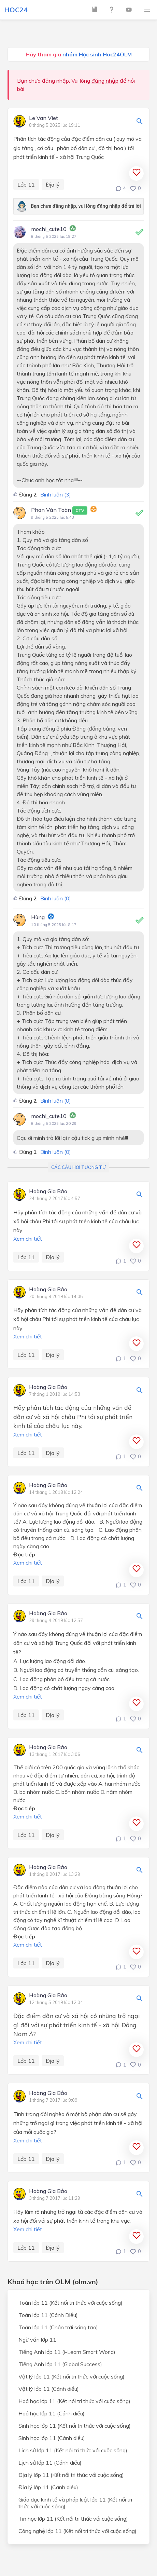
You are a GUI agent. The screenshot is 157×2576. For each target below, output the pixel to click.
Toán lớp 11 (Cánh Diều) (48, 2315)
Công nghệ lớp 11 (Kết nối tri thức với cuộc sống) (77, 2530)
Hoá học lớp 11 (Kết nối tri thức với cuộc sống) (74, 2401)
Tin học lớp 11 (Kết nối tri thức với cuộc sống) (73, 2518)
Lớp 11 (26, 184)
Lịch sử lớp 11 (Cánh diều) (50, 2462)
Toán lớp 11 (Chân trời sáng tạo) (58, 2327)
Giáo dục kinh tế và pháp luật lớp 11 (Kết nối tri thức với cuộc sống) (75, 2503)
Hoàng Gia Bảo (48, 1191)
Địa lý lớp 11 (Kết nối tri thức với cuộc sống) (71, 2474)
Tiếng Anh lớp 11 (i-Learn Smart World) (66, 2351)
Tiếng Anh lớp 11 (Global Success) (60, 2364)
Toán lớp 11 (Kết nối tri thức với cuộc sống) (70, 2302)
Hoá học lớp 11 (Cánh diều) (51, 2413)
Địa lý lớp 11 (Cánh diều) (48, 2487)
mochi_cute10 (49, 229)
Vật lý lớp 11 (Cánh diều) (48, 2388)
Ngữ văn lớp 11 (37, 2339)
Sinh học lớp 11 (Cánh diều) (51, 2438)
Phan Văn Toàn (59, 510)
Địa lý (53, 184)
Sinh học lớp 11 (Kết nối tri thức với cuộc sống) (74, 2425)
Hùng (38, 917)
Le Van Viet (43, 118)
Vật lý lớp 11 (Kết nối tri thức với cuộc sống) (71, 2376)
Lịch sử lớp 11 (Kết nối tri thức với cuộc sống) (72, 2450)
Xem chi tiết (27, 1238)
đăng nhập (104, 80)
